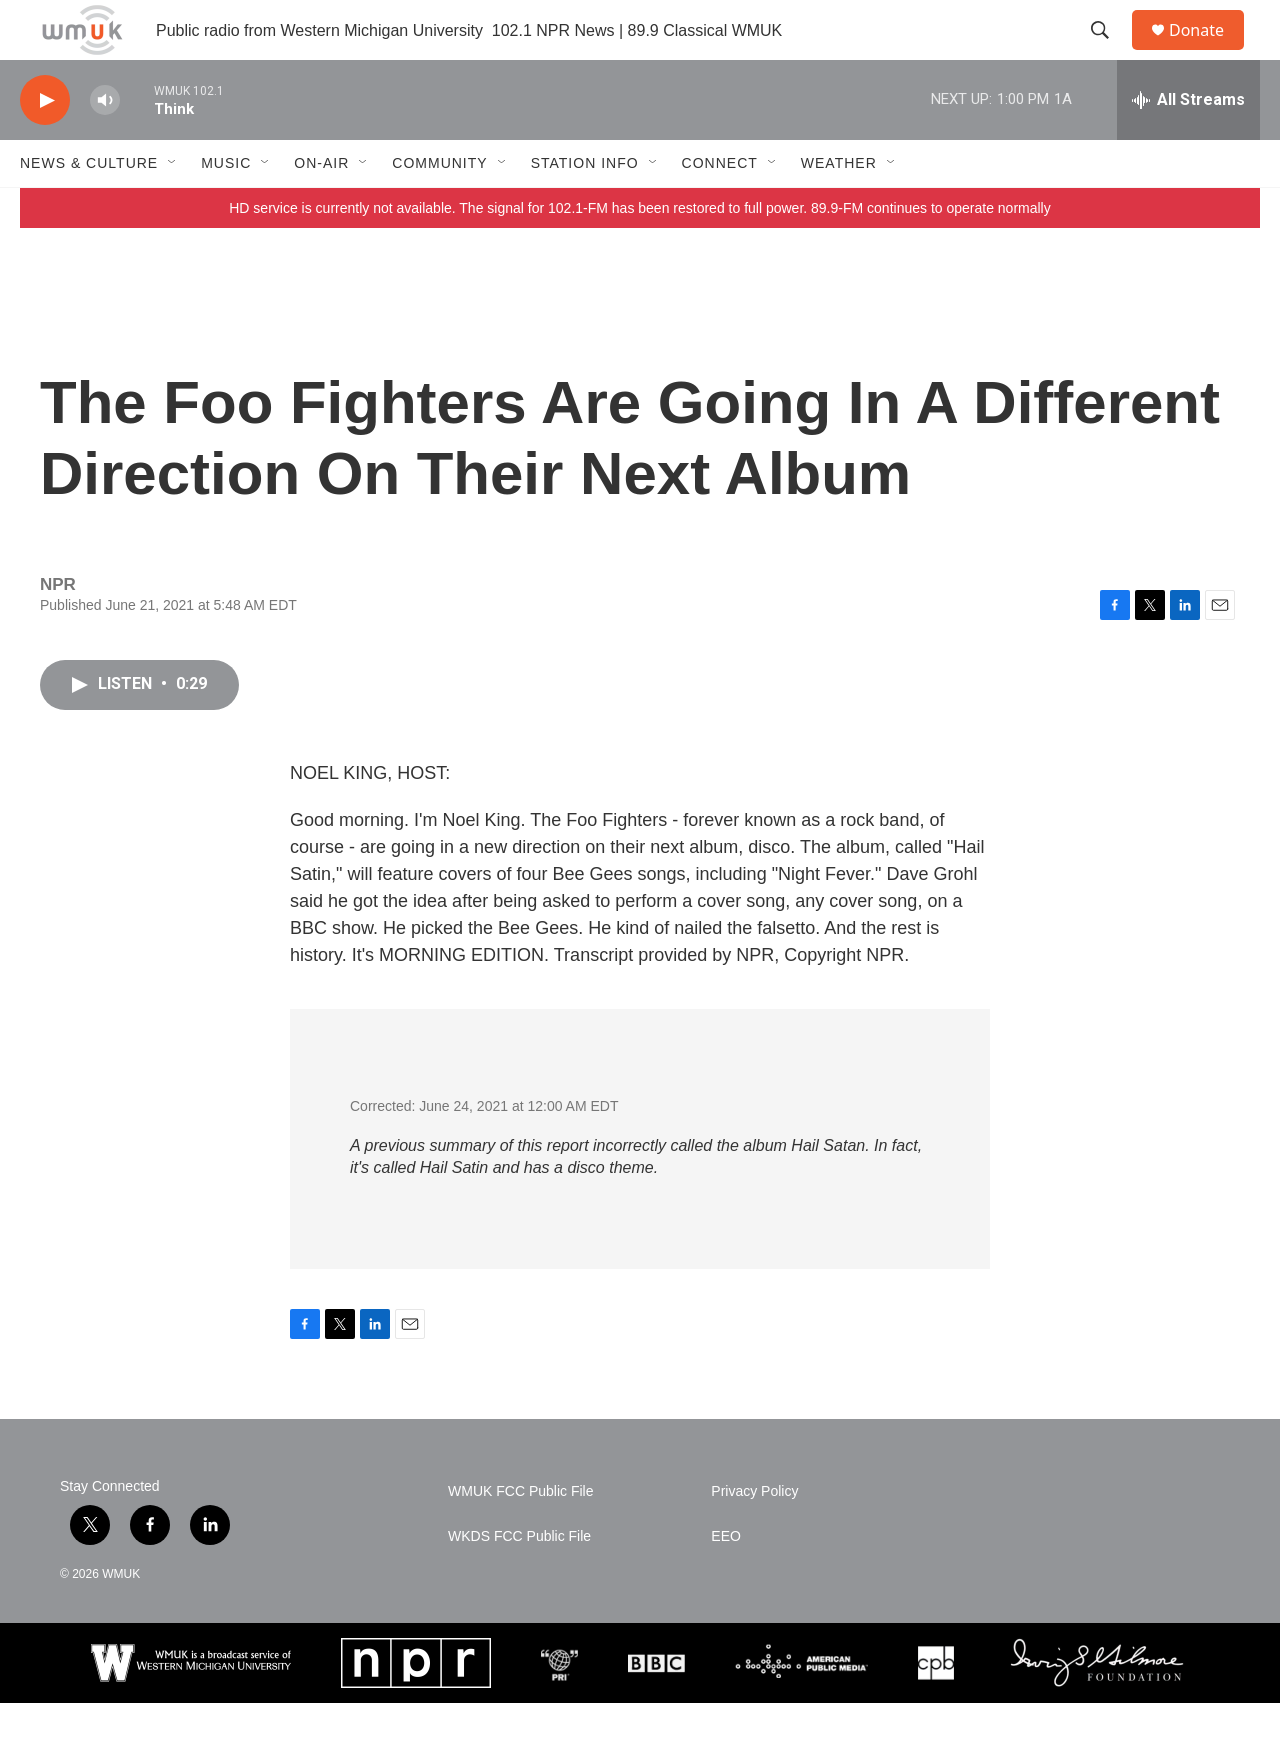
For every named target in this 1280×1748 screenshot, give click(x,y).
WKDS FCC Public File (519, 1581)
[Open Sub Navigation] (173, 208)
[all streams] (1188, 145)
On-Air (321, 208)
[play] (45, 145)
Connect (720, 208)
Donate (1209, 52)
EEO (726, 1581)
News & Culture (89, 208)
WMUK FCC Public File (520, 1536)
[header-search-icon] (1109, 53)
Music (226, 208)
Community (439, 208)
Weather (839, 208)
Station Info (585, 208)
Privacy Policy (754, 1536)
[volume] (105, 145)
